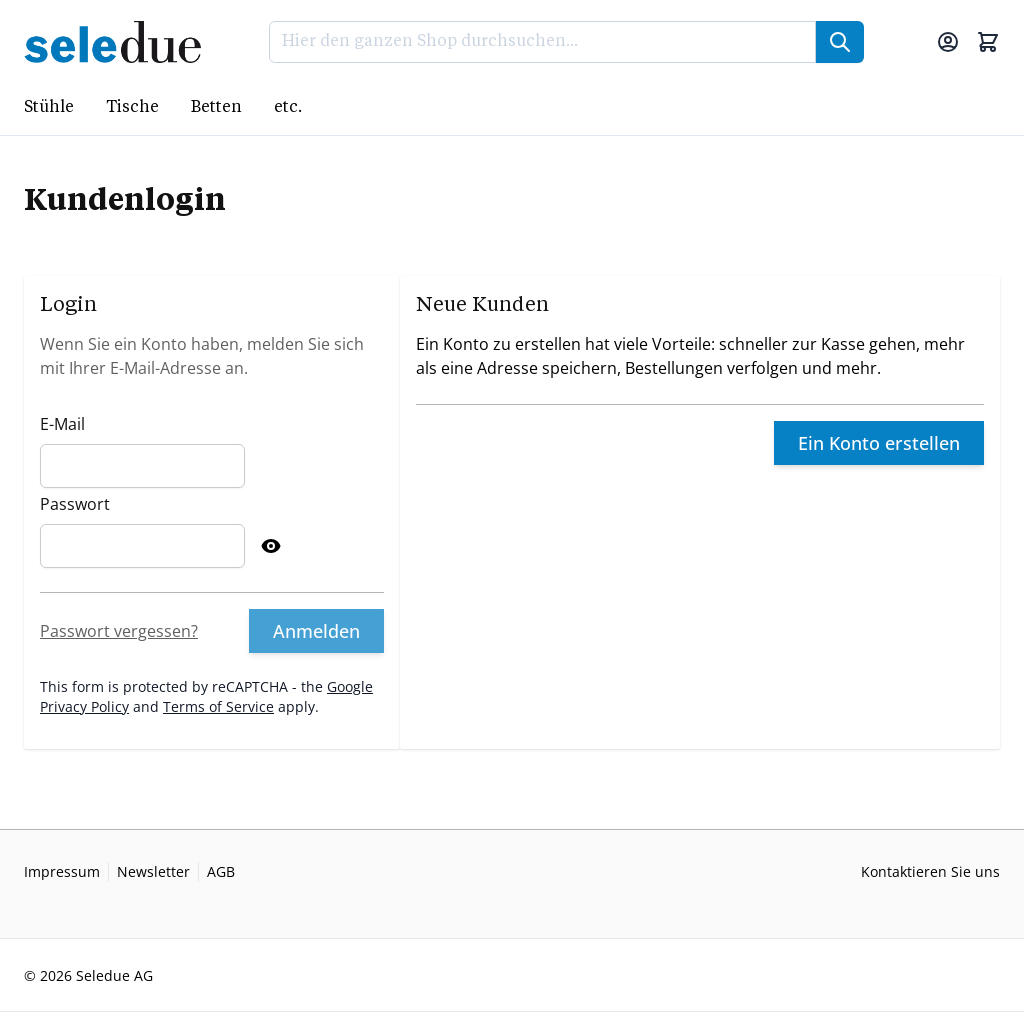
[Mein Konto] (948, 42)
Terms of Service (218, 706)
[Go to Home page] (118, 42)
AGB (221, 871)
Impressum (62, 871)
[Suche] (840, 42)
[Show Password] (271, 546)
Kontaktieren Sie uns (930, 871)
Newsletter (153, 871)
